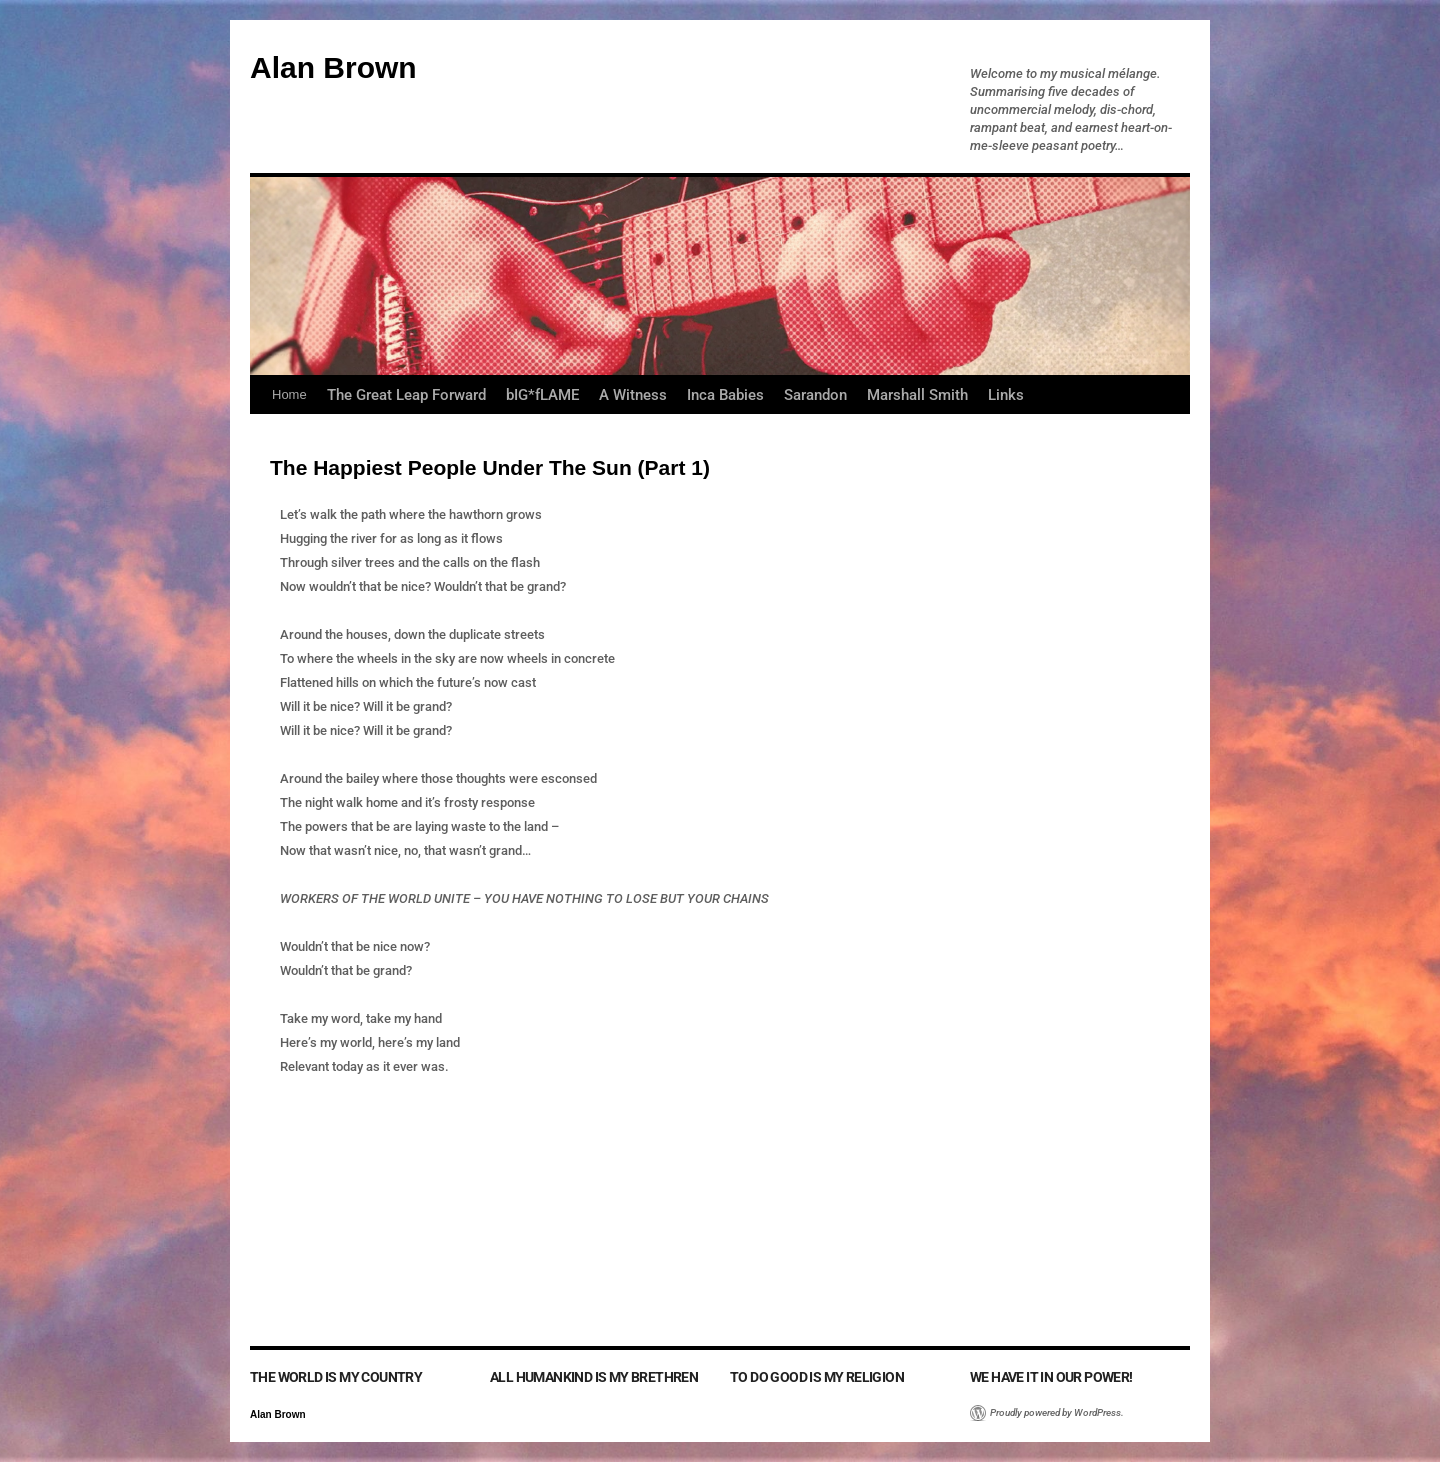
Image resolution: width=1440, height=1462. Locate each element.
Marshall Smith (917, 395)
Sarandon (815, 395)
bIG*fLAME (542, 395)
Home (289, 394)
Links (1006, 395)
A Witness (633, 395)
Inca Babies (725, 395)
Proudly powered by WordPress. (1057, 1412)
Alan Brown (333, 67)
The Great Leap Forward (406, 395)
